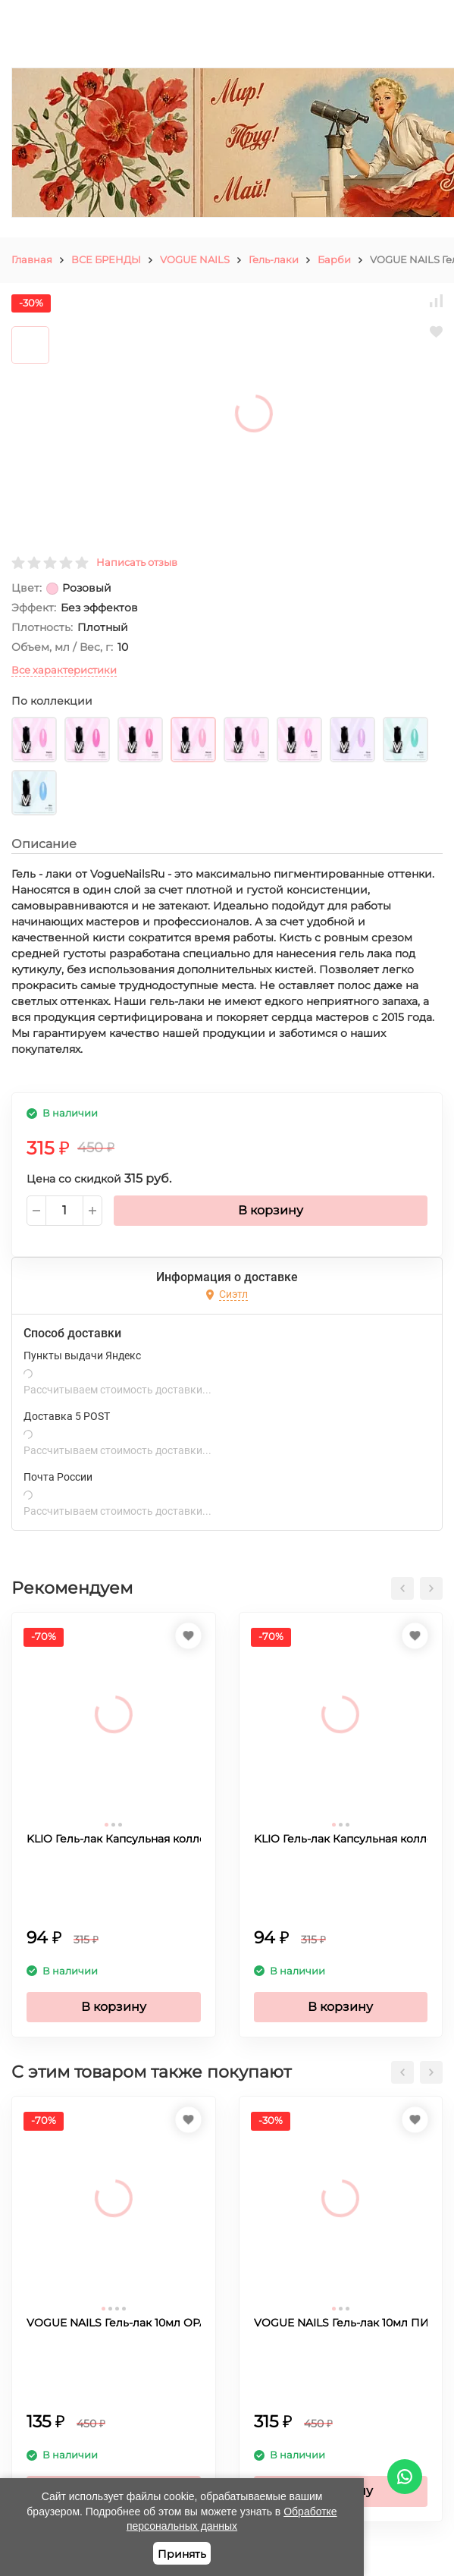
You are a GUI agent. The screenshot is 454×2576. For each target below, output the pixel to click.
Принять (182, 2554)
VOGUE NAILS (195, 259)
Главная (31, 259)
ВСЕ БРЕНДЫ (106, 259)
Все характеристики (64, 670)
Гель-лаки (274, 259)
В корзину (270, 1210)
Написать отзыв (136, 562)
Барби (334, 259)
